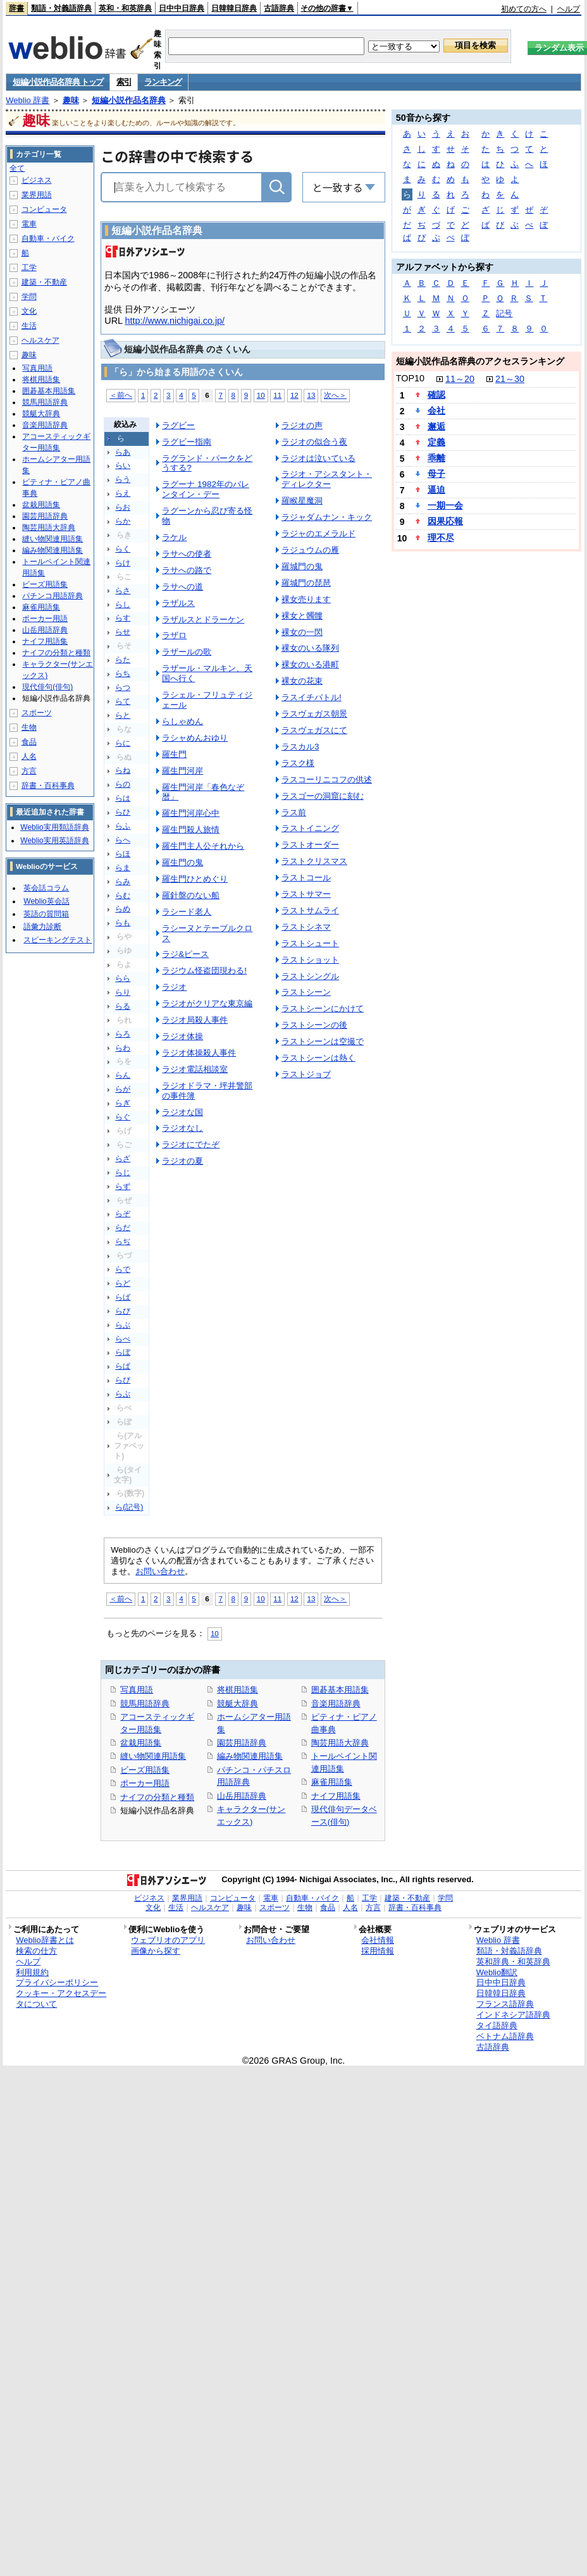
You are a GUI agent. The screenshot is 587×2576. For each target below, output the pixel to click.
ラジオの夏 (182, 1161)
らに (122, 743)
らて (122, 701)
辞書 (16, 8)
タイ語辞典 (496, 2025)
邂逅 (436, 426)
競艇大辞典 (237, 1703)
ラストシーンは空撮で (322, 1041)
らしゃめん (182, 721)
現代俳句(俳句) (47, 686)
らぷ (122, 1394)
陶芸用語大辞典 (340, 1742)
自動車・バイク (48, 238)
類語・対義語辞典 (61, 8)
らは (122, 798)
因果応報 (445, 521)
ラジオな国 (182, 1112)
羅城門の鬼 (302, 566)
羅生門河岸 (182, 770)
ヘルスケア (40, 340)
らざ (122, 1158)
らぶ (122, 1325)
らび (122, 1311)
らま (122, 867)
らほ (122, 853)
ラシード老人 (186, 911)
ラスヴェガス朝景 (314, 713)
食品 (29, 741)
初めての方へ (524, 8)
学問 (29, 296)
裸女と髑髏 (302, 615)
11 (277, 395)
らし (122, 604)
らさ (122, 590)
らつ (122, 687)
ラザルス (178, 603)
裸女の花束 (302, 681)
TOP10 (410, 378)
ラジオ (174, 987)
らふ (122, 826)
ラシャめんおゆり (195, 738)
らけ (122, 562)
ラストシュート (310, 943)
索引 (123, 82)
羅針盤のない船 (190, 895)
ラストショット (310, 959)
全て (17, 168)
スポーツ (37, 712)
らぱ (122, 1366)
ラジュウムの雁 (310, 550)
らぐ (122, 1116)
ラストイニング (310, 828)
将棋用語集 (237, 1689)
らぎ (122, 1103)
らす (122, 617)
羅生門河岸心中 (190, 813)
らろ (122, 1034)
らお (122, 507)
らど (122, 1283)
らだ (122, 1227)
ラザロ (174, 635)
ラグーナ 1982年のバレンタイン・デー (205, 489)
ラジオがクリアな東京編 (207, 1003)
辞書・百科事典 (48, 785)
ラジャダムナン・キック (326, 517)
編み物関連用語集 (250, 1756)
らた (122, 659)
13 (311, 395)
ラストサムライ (310, 910)
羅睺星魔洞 (302, 500)
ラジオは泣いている (318, 458)
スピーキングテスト (57, 939)
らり (122, 992)
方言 (29, 771)
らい (122, 465)
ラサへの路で (186, 570)
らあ (122, 452)
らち (122, 673)
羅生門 (174, 754)
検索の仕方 (36, 1951)
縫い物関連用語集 (153, 1756)
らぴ (122, 1380)
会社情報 (377, 1940)
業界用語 (37, 194)
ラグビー (178, 425)
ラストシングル (310, 976)
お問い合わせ (160, 1571)
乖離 (436, 458)
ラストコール (306, 877)
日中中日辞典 (181, 8)
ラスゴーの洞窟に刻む (322, 796)
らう (122, 479)
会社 (436, 410)
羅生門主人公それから (203, 846)
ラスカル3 (300, 746)
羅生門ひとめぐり (195, 879)
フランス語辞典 (505, 2004)
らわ (122, 1048)
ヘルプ (568, 8)
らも (122, 922)
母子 (436, 474)
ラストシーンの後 (314, 1025)
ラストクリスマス (314, 861)
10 (261, 395)
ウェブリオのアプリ (168, 1940)
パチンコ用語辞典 (52, 595)
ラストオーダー (310, 844)
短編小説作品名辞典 (129, 100)
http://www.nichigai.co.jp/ (175, 321)
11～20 (459, 379)
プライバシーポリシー (57, 1982)
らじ (122, 1172)
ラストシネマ (306, 927)
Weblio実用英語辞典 (54, 840)
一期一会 (445, 505)
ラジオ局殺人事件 (195, 1020)
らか (122, 521)
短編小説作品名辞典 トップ (58, 82)
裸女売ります (306, 599)
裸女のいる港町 (310, 664)
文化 (29, 311)
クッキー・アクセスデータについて (61, 1998)
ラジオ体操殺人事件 (199, 1052)
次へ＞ (335, 395)
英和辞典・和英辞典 (513, 1961)
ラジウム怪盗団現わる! (204, 970)
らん (122, 1075)
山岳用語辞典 (241, 1796)
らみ (122, 881)
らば (122, 1297)
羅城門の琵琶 (306, 583)
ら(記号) (129, 1507)
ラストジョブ (306, 1074)
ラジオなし (182, 1128)
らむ (122, 895)
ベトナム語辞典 (505, 2036)
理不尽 (441, 538)
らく (122, 549)
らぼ (122, 1352)
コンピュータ (44, 209)
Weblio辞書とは (44, 1940)
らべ (122, 1338)
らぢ (122, 1241)
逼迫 (436, 489)
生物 (29, 727)
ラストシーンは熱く (318, 1058)
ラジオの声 (302, 425)
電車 (29, 223)
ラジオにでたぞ (190, 1144)
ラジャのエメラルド (318, 533)
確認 (436, 395)
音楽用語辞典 (336, 1703)
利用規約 (32, 1972)
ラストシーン (306, 992)
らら (122, 978)
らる (122, 1006)
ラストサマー (306, 894)
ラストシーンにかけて (322, 1008)
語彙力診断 (42, 926)
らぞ (122, 1213)
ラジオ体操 (182, 1036)
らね (122, 770)
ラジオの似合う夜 (314, 442)
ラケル (174, 537)
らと (122, 715)
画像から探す (155, 1951)
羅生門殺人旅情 (190, 829)
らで (122, 1269)
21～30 (509, 379)
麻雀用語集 (331, 1782)
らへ (122, 839)
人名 (29, 756)
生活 (29, 325)
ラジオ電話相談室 (195, 1069)
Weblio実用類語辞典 (54, 827)
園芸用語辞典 (241, 1742)
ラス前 (293, 812)
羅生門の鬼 (182, 862)
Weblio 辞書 (27, 100)
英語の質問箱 (46, 913)
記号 (504, 313)
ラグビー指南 (186, 442)
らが (122, 1089)
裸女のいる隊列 (310, 648)
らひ (122, 812)
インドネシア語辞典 (513, 2014)
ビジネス (37, 180)
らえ (122, 493)
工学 (29, 267)
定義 (436, 442)
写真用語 (136, 1689)
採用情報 (377, 1951)
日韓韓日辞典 (234, 8)
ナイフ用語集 (336, 1796)
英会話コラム (46, 888)
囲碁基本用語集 (340, 1689)
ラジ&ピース (185, 954)
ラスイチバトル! (311, 697)
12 (294, 395)
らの (122, 784)
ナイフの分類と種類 (157, 1797)
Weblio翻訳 (496, 1972)
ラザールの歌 (186, 651)
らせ (122, 631)
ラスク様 (297, 763)
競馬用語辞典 (145, 1703)
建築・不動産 (44, 282)
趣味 (71, 100)
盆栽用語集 (140, 1742)
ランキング (163, 82)
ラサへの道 (182, 586)
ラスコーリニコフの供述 (326, 779)
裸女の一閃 (302, 632)
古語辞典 (279, 8)
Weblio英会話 (46, 901)
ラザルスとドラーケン (203, 619)
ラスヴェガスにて (314, 730)
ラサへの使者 (186, 553)
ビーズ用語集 (145, 1770)
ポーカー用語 (145, 1783)
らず (122, 1186)
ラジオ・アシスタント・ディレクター (326, 479)
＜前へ (120, 395)
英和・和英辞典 (125, 8)
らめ (122, 908)
